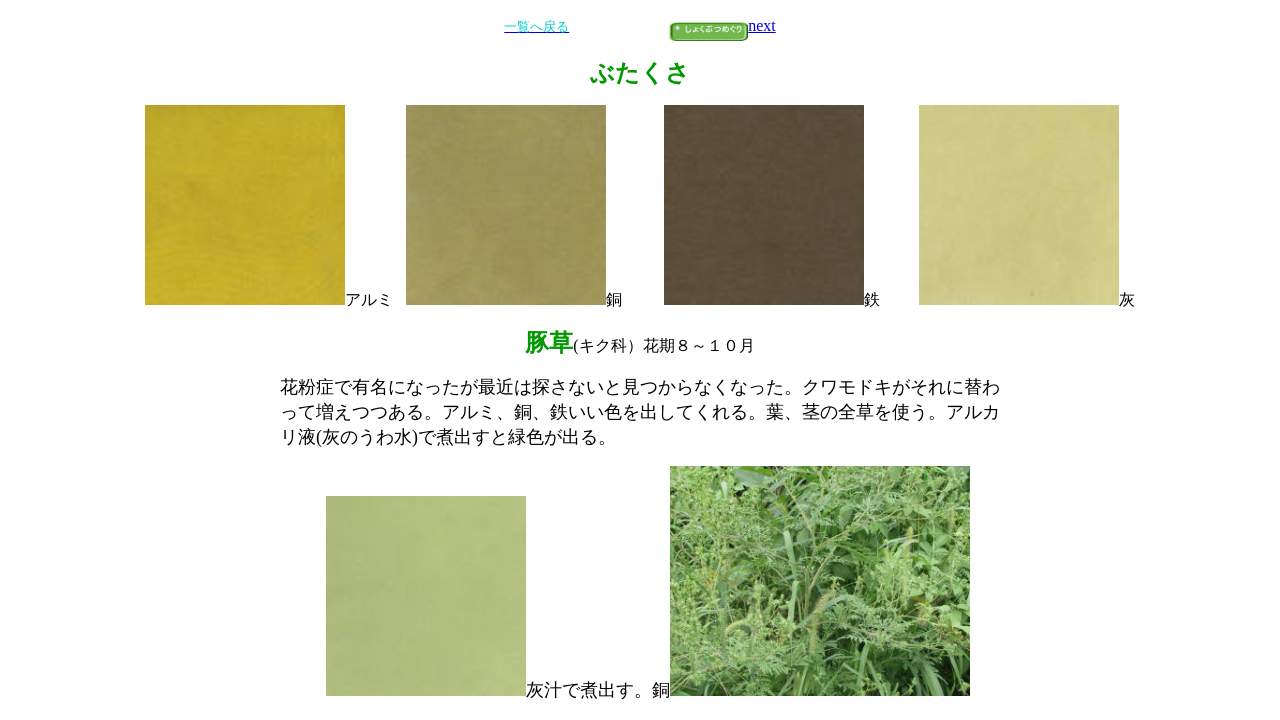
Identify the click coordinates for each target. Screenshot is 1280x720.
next (762, 25)
